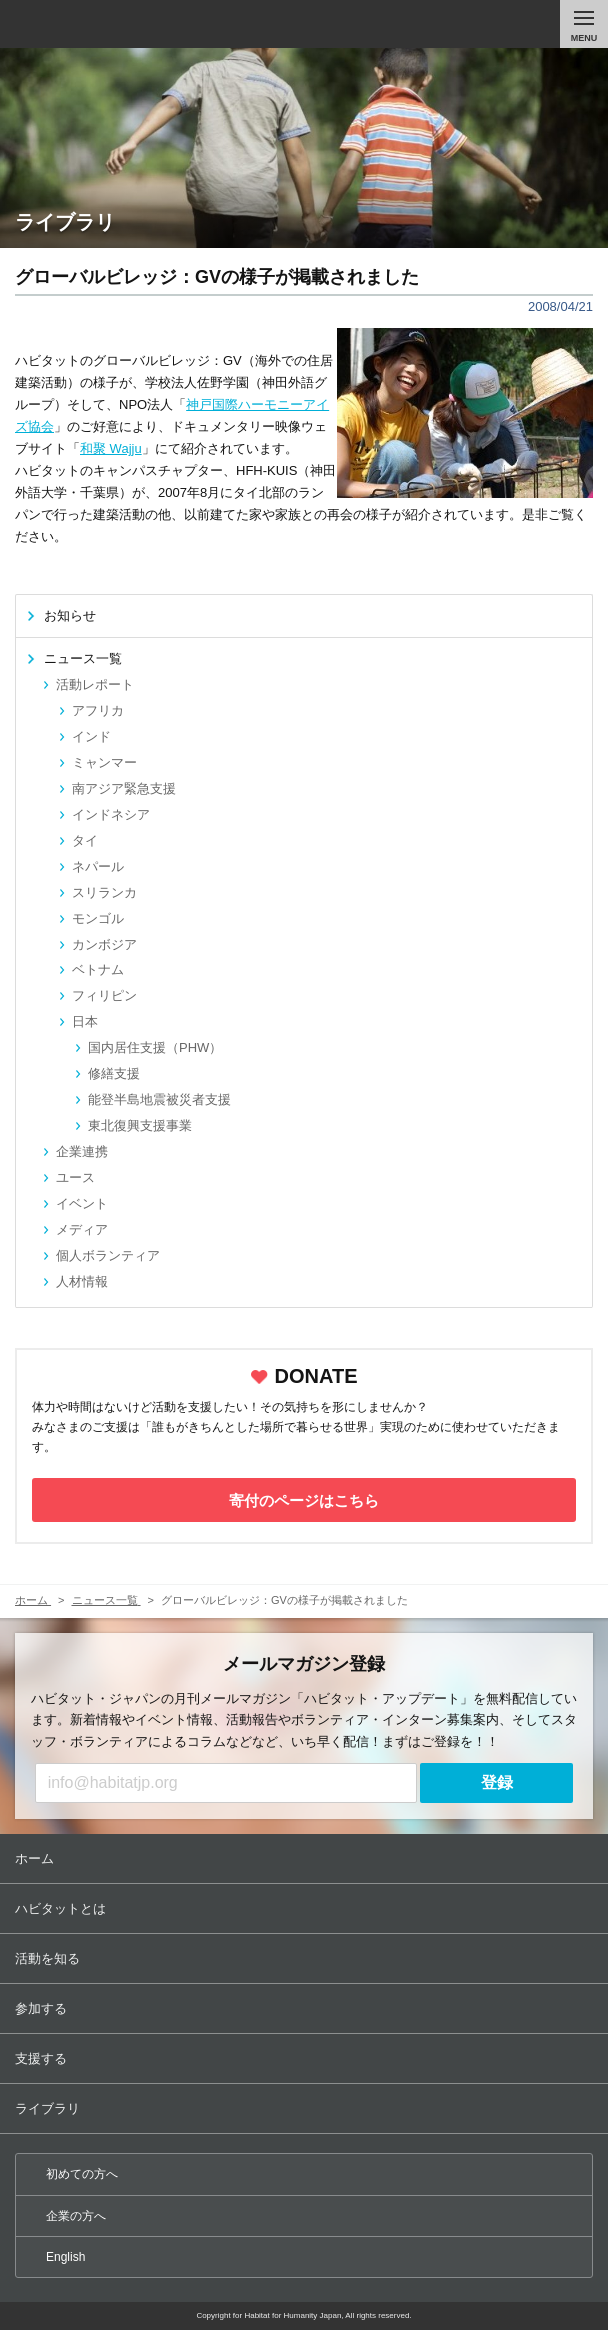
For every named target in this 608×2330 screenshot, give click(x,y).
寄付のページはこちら (304, 1500)
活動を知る (306, 1958)
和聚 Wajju (111, 448)
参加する (306, 2008)
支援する (306, 2058)
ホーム (306, 1858)
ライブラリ (306, 2108)
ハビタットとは (306, 1908)
